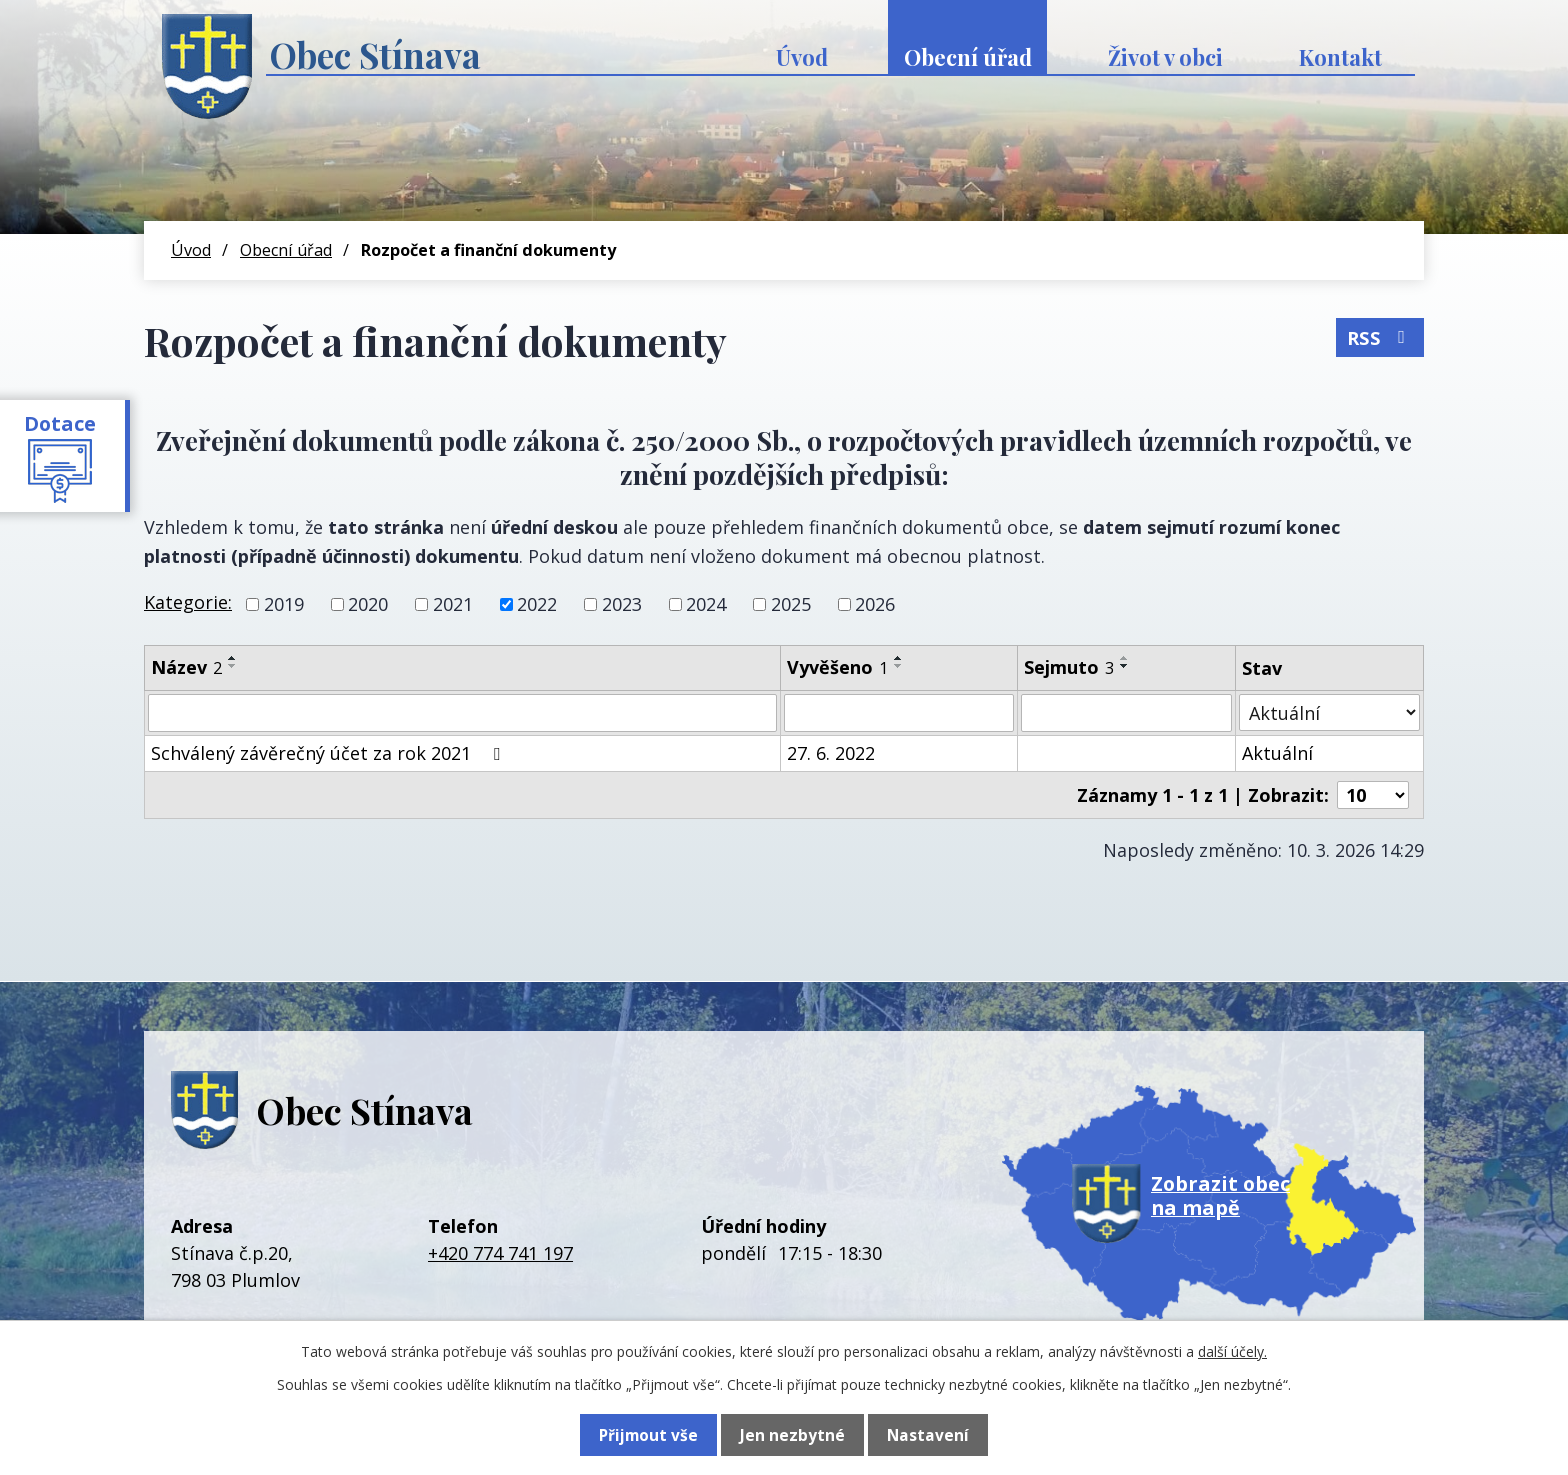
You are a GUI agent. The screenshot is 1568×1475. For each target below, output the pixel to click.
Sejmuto (1069, 667)
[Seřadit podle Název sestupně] (233, 666)
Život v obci (1165, 57)
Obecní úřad (968, 57)
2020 (368, 604)
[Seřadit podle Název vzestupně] (233, 658)
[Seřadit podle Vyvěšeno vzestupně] (899, 658)
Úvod (802, 57)
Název (186, 667)
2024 (706, 604)
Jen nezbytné (792, 1435)
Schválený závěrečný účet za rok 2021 (329, 753)
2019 (284, 604)
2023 (622, 604)
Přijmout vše (649, 1435)
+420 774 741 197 (500, 1253)
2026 (875, 604)
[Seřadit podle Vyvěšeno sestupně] (899, 666)
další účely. (1232, 1351)
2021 (453, 604)
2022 (537, 604)
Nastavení (927, 1435)
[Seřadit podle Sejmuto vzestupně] (1125, 658)
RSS (1379, 335)
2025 (791, 604)
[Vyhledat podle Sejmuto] (1126, 713)
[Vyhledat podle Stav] (1329, 712)
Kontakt (1340, 57)
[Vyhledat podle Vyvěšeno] (899, 713)
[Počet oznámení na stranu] (1373, 795)
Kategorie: (188, 602)
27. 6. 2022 (831, 753)
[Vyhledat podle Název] (462, 713)
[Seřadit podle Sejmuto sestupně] (1125, 666)
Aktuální (1277, 753)
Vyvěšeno (837, 667)
